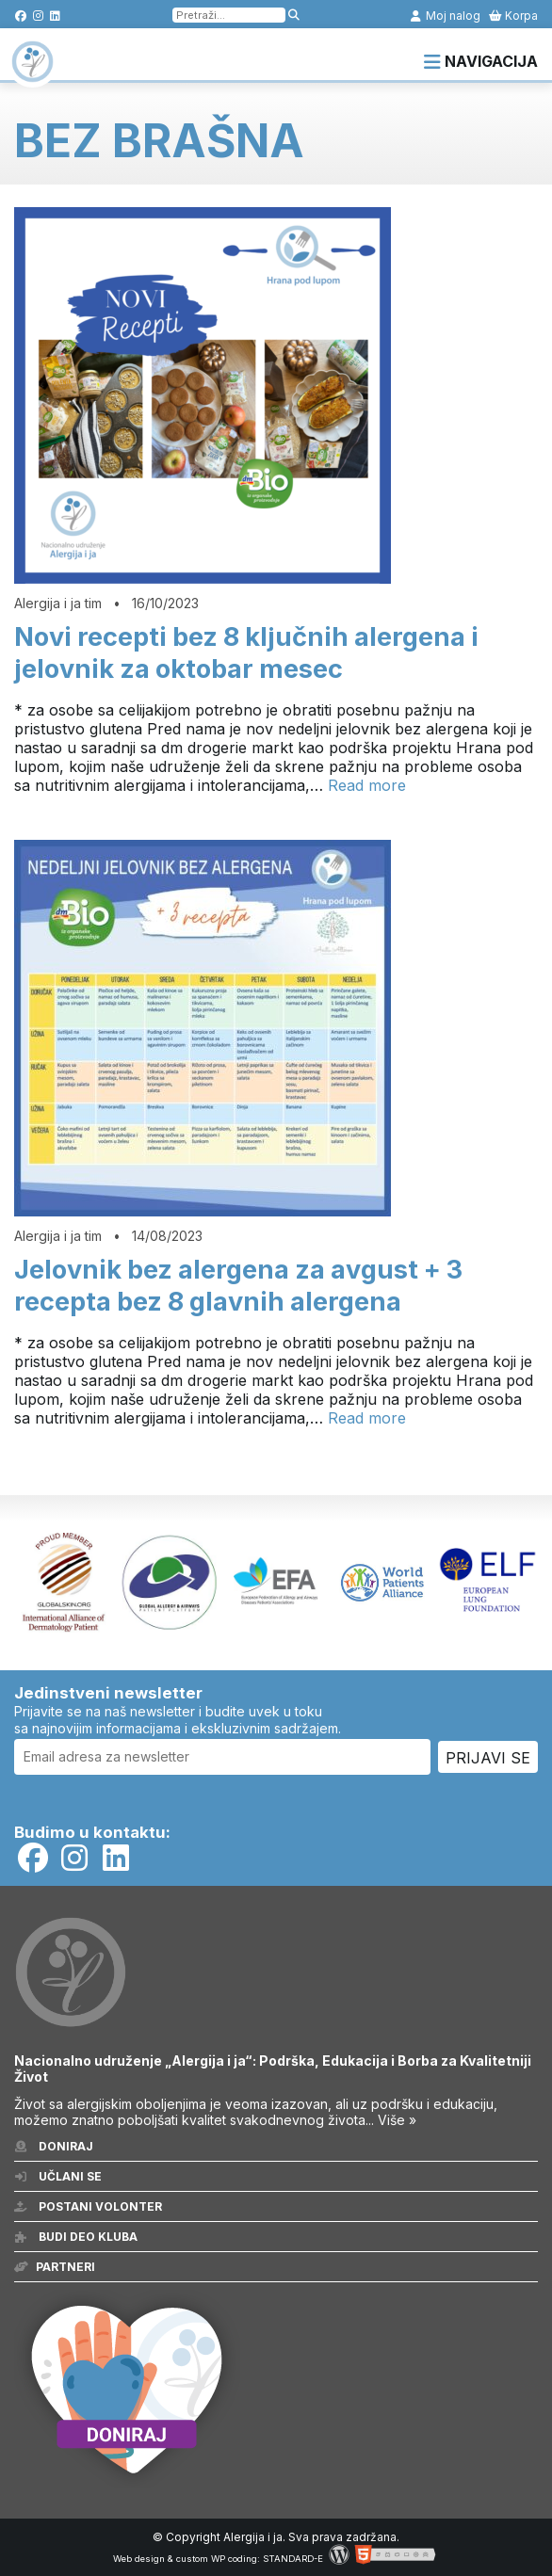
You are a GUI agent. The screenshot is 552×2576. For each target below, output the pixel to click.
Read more (367, 785)
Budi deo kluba (76, 2237)
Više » (397, 2120)
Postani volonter (88, 2206)
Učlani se (58, 2176)
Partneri (54, 2267)
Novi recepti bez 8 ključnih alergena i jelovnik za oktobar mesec (246, 652)
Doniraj (53, 2146)
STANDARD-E (293, 2558)
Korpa (513, 15)
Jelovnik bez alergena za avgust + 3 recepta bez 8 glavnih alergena (238, 1285)
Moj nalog (444, 15)
